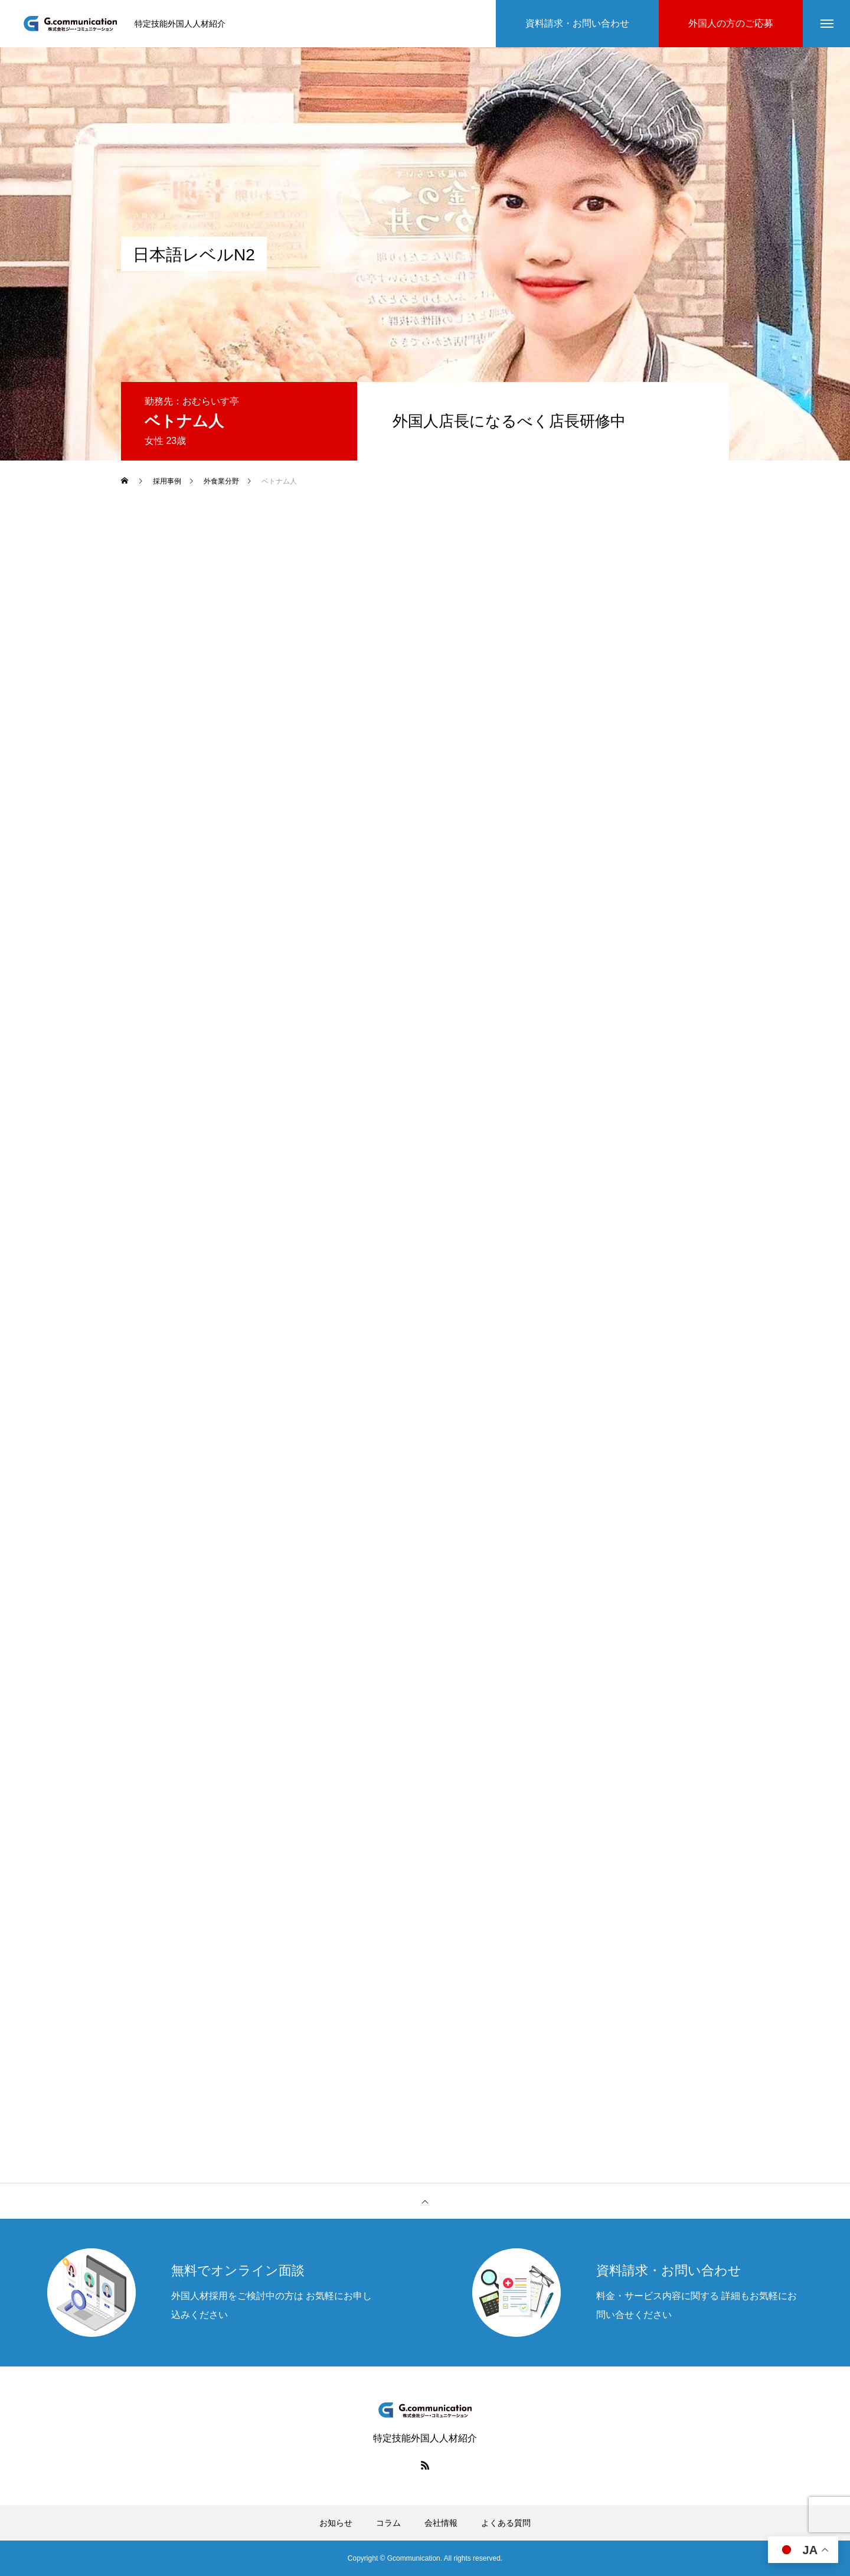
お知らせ (335, 2523)
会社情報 (440, 2523)
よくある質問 (506, 2523)
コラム (388, 2523)
